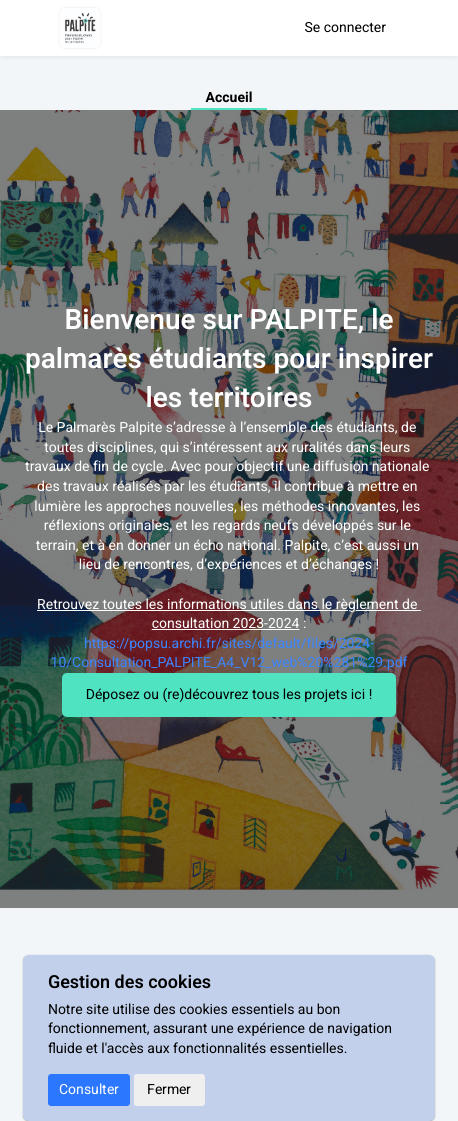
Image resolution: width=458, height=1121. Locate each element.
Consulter (89, 1089)
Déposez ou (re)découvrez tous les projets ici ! (229, 694)
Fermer (169, 1089)
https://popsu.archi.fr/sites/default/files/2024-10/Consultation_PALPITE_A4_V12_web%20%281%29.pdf (229, 653)
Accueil (229, 98)
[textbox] (229, 545)
